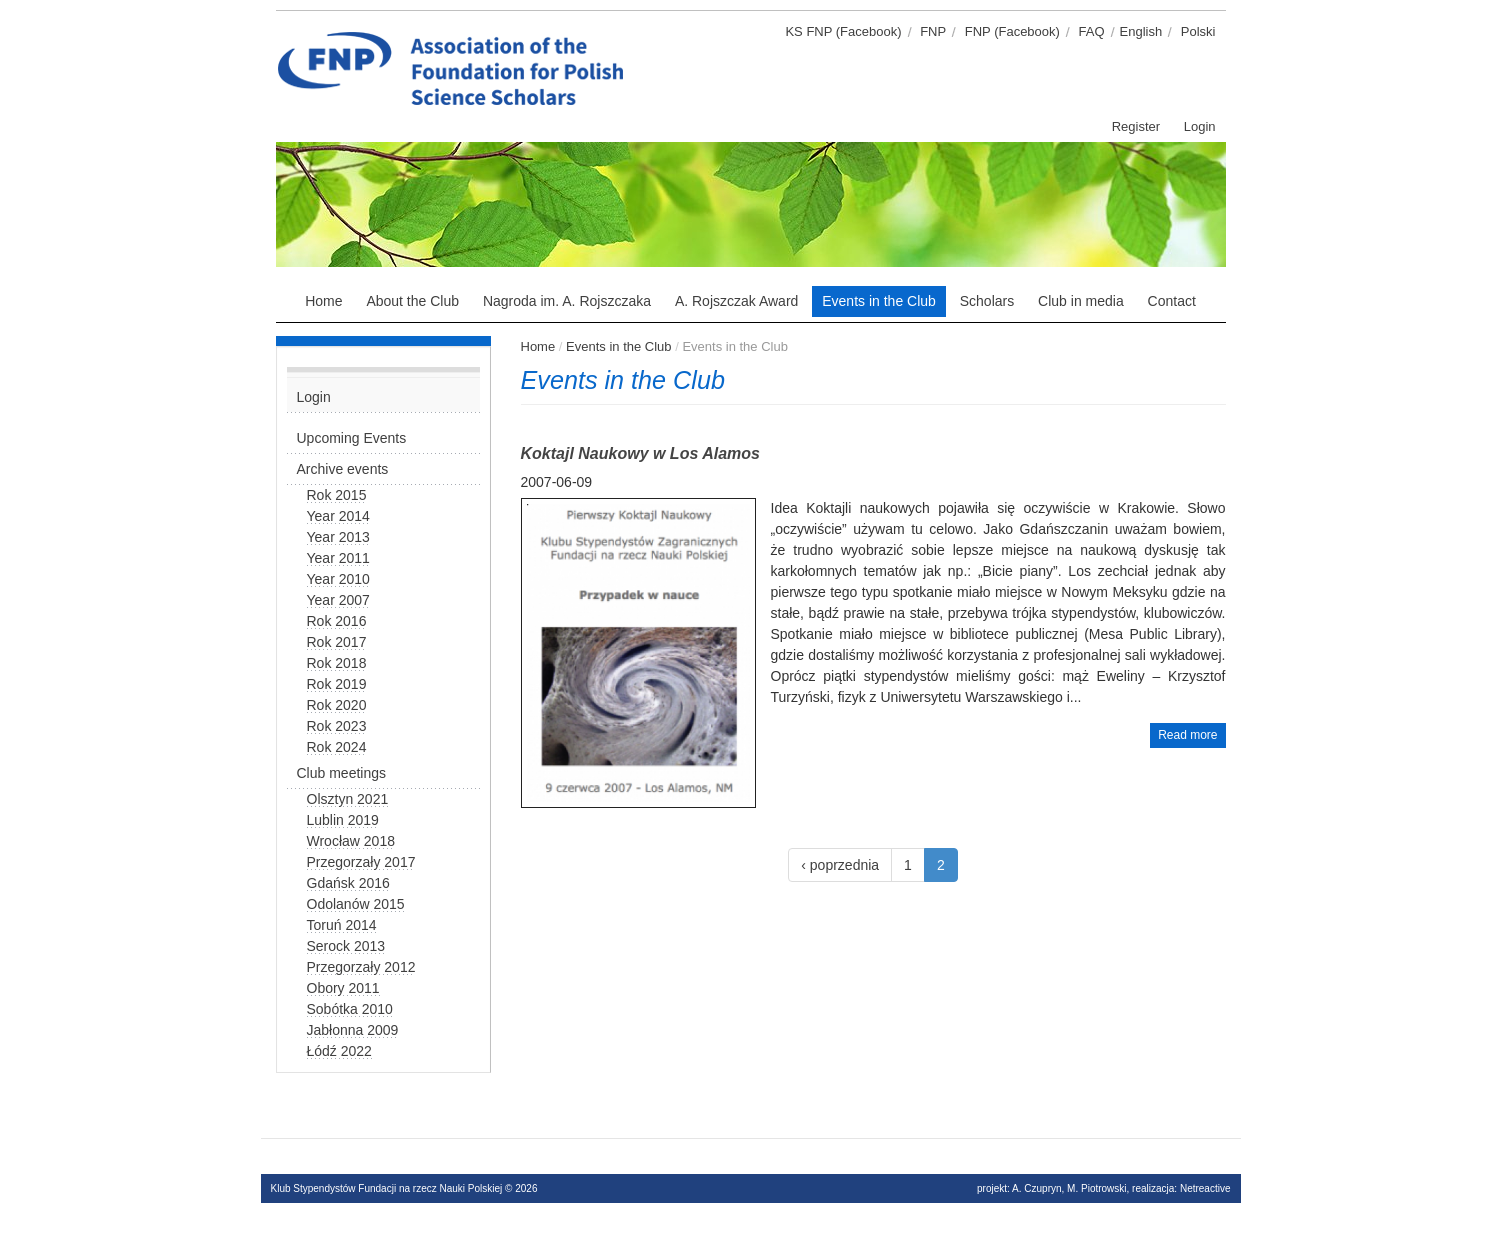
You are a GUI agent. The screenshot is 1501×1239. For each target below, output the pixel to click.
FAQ (1092, 31)
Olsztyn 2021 (348, 799)
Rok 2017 (337, 642)
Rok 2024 (337, 747)
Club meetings (342, 773)
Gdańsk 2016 (348, 883)
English (1141, 31)
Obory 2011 (343, 988)
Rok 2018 (337, 663)
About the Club (412, 301)
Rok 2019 (337, 684)
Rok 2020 (337, 705)
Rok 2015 (337, 495)
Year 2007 (338, 600)
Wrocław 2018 (351, 841)
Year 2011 (338, 558)
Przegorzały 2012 (361, 967)
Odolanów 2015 (356, 904)
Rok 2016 (337, 621)
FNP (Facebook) (1012, 31)
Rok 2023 (337, 726)
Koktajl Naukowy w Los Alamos (640, 453)
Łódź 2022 (339, 1051)
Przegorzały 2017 (361, 862)
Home (323, 301)
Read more (1187, 735)
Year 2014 (338, 516)
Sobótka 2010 (350, 1009)
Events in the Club (879, 301)
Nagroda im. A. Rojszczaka (567, 301)
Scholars (987, 301)
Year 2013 (338, 537)
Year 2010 (338, 579)
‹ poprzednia (840, 865)
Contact (1172, 301)
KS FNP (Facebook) (843, 31)
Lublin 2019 (343, 820)
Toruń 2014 (342, 925)
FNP (933, 31)
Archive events (343, 469)
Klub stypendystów (641, 35)
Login (1200, 126)
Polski (1198, 31)
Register (1136, 126)
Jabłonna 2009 (353, 1030)
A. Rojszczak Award (736, 301)
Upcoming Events (352, 438)
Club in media (1081, 301)
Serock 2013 (346, 946)
